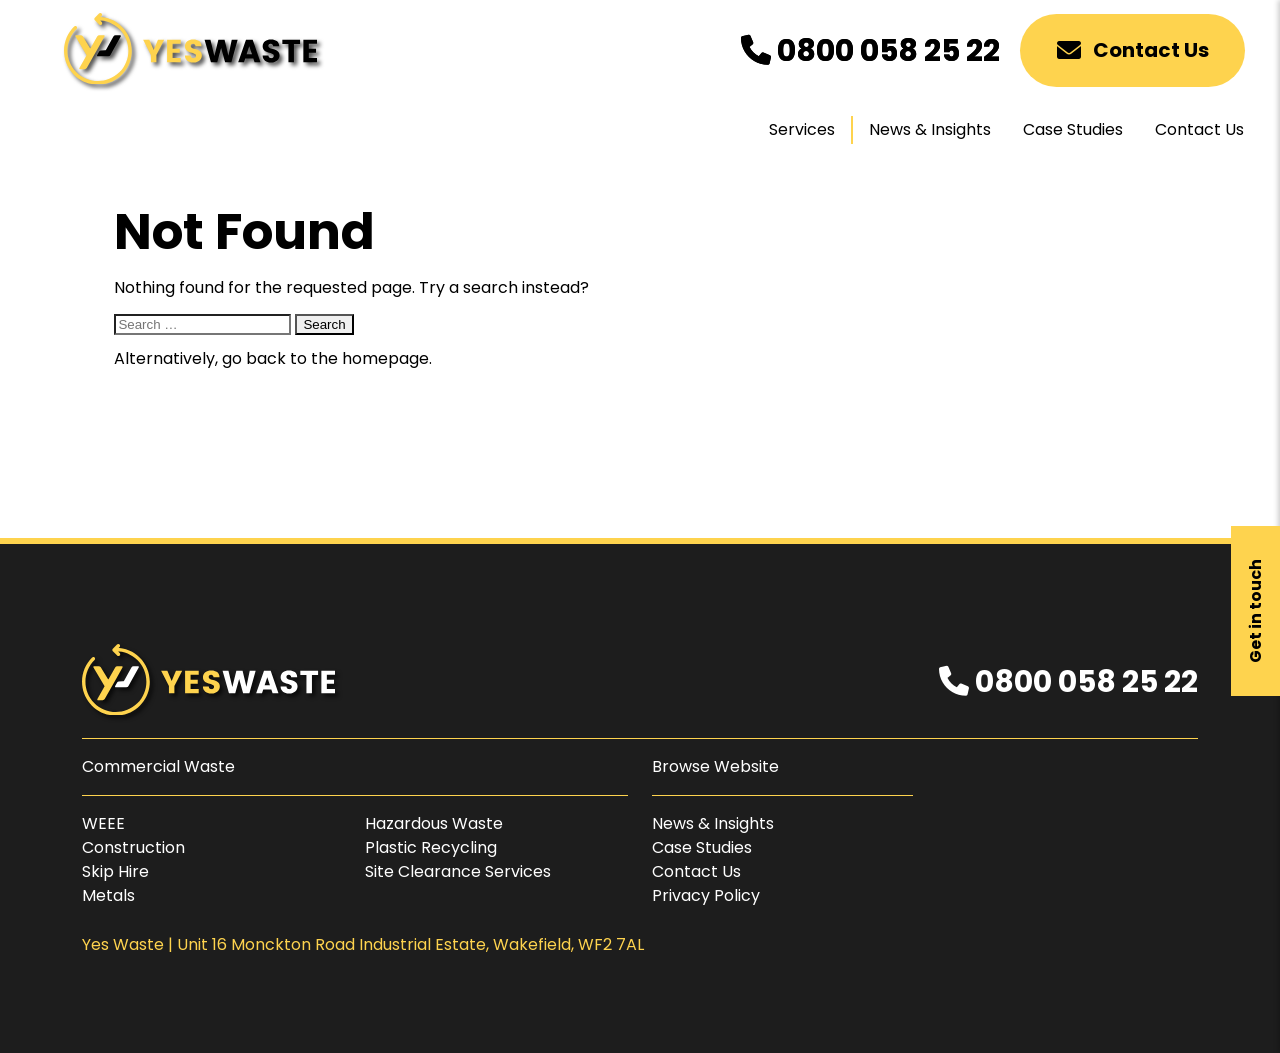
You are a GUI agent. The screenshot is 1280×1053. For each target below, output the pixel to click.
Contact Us (1133, 50)
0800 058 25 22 (870, 51)
